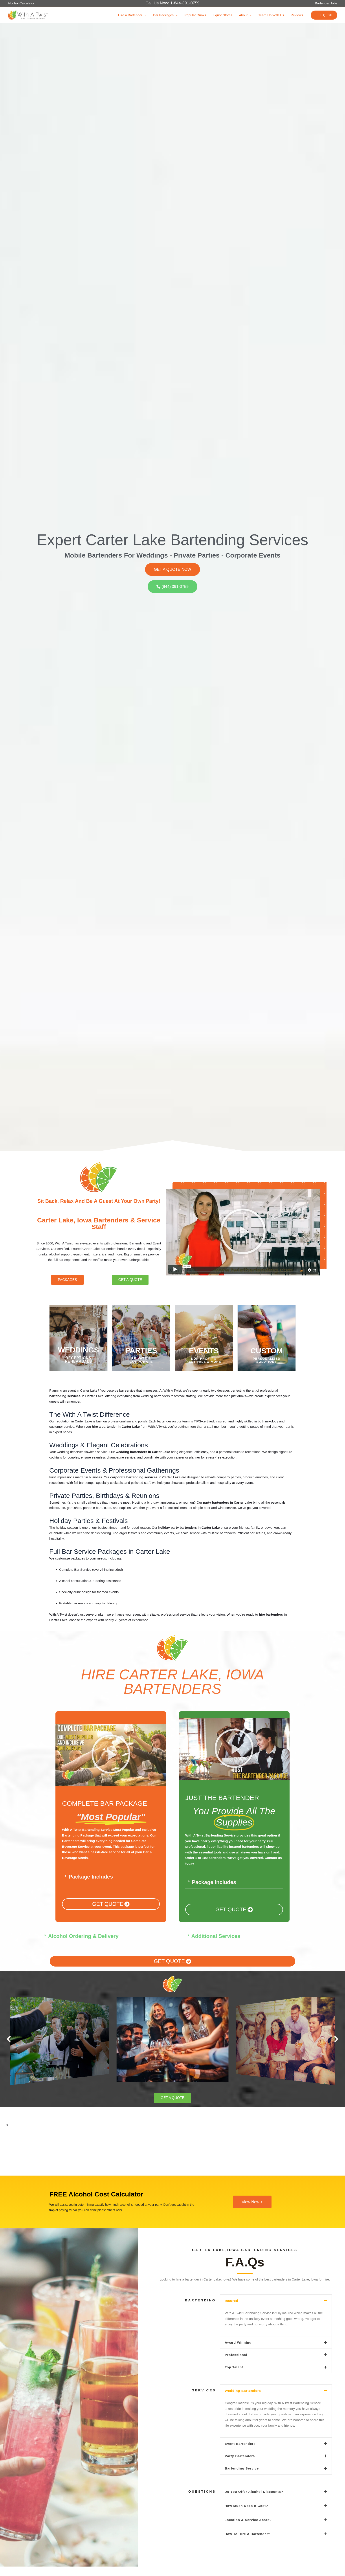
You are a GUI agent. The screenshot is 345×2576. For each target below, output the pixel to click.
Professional (236, 2355)
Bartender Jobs (326, 3)
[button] (144, 15)
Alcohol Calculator (21, 3)
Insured (231, 2301)
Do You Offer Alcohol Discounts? (253, 2491)
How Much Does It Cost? (246, 2506)
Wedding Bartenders (243, 2391)
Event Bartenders (240, 2444)
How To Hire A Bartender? (247, 2534)
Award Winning (238, 2342)
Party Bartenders (240, 2456)
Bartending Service (242, 2468)
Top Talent (234, 2367)
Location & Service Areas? (248, 2520)
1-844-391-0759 (185, 3)
